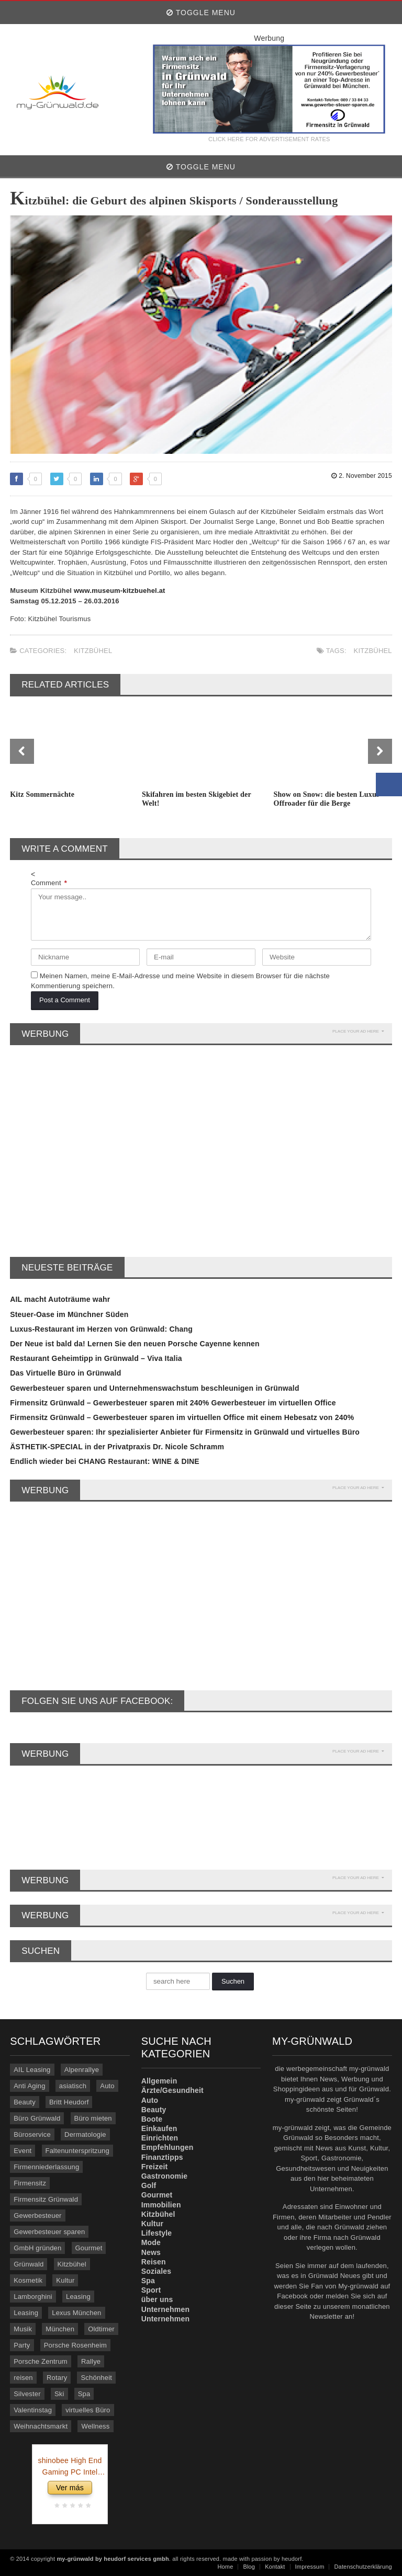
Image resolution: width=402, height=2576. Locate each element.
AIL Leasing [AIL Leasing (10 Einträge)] (32, 2070)
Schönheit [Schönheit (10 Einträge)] (96, 2378)
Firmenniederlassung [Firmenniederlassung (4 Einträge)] (46, 2167)
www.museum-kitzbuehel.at (119, 590)
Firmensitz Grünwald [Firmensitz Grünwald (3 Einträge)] (46, 2199)
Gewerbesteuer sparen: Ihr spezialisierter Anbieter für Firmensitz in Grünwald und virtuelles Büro (185, 1432)
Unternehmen (165, 2309)
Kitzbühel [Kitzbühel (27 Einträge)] (72, 2264)
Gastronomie (164, 2176)
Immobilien (161, 2205)
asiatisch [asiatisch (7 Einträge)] (72, 2086)
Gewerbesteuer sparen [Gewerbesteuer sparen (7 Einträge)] (49, 2232)
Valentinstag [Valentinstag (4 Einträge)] (33, 2410)
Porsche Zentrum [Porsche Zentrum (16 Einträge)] (41, 2361)
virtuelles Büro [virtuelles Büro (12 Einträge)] (87, 2410)
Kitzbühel (93, 651)
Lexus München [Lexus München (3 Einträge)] (76, 2313)
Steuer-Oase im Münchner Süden (69, 1314)
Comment (49, 883)
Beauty (153, 2109)
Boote (152, 2119)
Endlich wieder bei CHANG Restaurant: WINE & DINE (104, 1461)
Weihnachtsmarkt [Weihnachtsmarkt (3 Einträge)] (41, 2426)
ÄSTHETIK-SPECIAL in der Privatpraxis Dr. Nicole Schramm (117, 1446)
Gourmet (157, 2195)
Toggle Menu (201, 12)
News (151, 2252)
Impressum (310, 2566)
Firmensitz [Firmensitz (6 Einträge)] (30, 2183)
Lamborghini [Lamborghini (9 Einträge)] (33, 2296)
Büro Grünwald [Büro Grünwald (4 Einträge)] (37, 2118)
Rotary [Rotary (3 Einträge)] (57, 2378)
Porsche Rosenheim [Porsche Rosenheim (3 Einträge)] (75, 2345)
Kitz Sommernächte (42, 794)
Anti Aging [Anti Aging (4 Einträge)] (30, 2086)
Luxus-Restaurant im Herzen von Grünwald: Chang (101, 1329)
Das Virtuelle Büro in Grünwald (65, 1373)
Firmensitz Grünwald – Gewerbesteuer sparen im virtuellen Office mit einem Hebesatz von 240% (182, 1417)
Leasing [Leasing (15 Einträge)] (78, 2296)
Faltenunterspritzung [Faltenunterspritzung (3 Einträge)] (77, 2151)
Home (225, 2566)
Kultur (152, 2223)
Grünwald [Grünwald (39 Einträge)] (28, 2264)
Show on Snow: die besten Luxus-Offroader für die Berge (328, 799)
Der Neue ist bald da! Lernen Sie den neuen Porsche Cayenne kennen (135, 1343)
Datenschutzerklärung (363, 2566)
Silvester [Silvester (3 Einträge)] (27, 2394)
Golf (149, 2185)
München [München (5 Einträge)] (60, 2329)
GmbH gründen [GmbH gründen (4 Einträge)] (37, 2248)
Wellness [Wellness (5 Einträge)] (95, 2426)
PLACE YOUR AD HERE (358, 1031)
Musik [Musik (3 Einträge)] (23, 2329)
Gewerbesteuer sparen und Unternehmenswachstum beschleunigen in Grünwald (154, 1388)
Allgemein (159, 2081)
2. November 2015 (361, 475)
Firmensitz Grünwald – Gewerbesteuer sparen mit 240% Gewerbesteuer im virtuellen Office (173, 1403)
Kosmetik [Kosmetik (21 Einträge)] (28, 2280)
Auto (150, 2100)
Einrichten (159, 2138)
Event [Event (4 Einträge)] (22, 2151)
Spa (148, 2280)
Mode (151, 2242)
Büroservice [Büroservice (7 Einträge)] (32, 2134)
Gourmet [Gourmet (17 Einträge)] (89, 2248)
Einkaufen (159, 2128)
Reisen (153, 2262)
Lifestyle (156, 2233)
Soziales (156, 2271)
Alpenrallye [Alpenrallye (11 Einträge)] (81, 2070)
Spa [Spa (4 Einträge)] (84, 2394)
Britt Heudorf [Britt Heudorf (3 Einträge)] (69, 2102)
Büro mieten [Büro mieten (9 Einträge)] (93, 2118)
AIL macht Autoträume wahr (60, 1299)
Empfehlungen (167, 2147)
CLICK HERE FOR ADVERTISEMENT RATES (269, 139)
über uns (157, 2299)
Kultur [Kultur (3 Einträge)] (65, 2280)
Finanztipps (162, 2157)
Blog (249, 2566)
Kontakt (275, 2566)
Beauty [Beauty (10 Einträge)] (25, 2102)
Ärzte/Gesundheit (172, 2090)
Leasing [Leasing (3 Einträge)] (26, 2313)
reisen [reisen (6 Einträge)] (23, 2378)
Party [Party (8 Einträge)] (22, 2345)
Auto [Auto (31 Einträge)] (107, 2086)
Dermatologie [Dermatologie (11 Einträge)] (85, 2134)
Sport (151, 2290)
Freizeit (154, 2166)
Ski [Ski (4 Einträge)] (59, 2394)
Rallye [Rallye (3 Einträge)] (90, 2361)
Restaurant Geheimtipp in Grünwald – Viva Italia (96, 1358)
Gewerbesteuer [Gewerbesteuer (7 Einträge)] (37, 2215)
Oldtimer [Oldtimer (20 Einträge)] (101, 2329)
